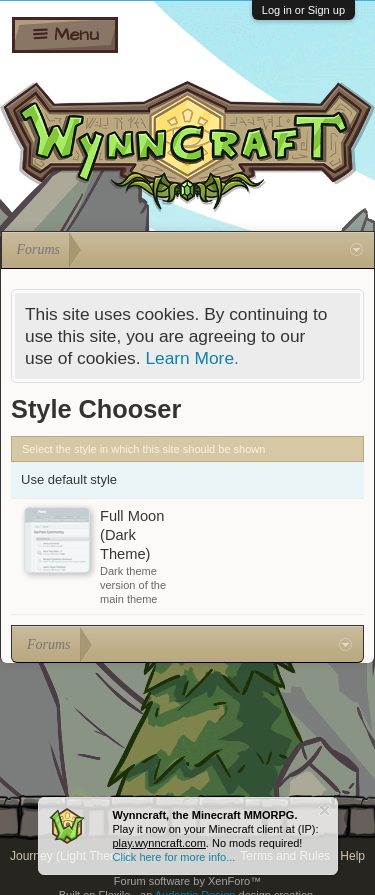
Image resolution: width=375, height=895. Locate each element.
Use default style (69, 479)
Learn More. (191, 358)
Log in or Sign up (303, 10)
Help (352, 856)
